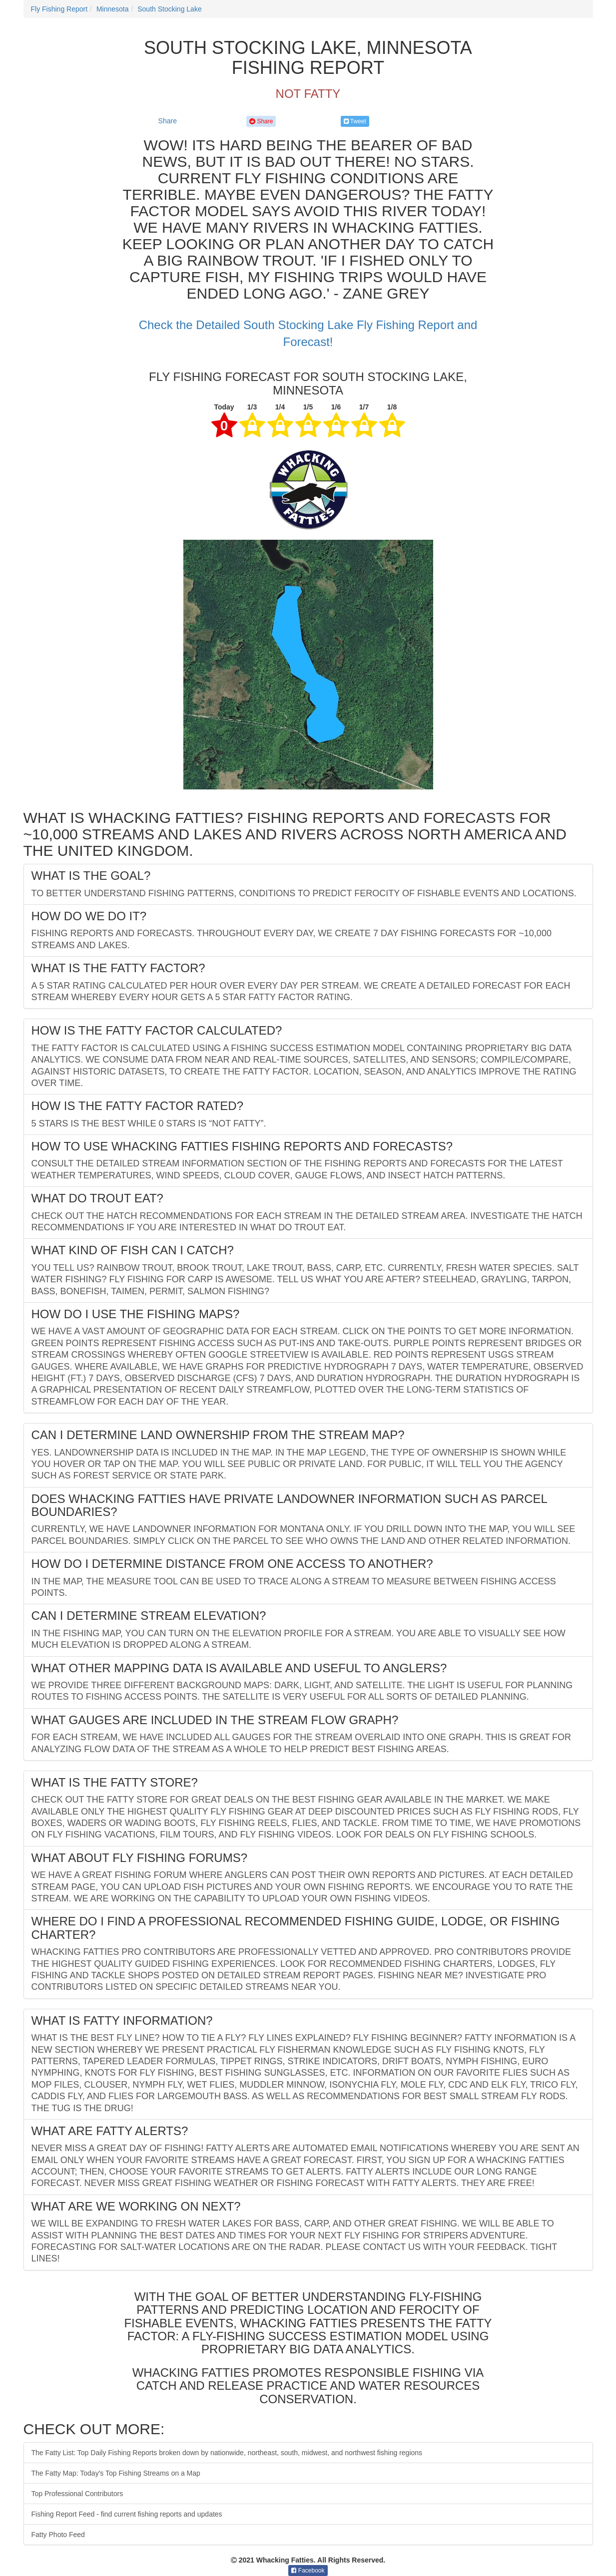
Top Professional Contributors (77, 2494)
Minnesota (112, 9)
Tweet (355, 121)
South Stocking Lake (169, 9)
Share (167, 121)
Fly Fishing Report (59, 9)
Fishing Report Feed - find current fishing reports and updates (126, 2514)
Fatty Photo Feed (58, 2535)
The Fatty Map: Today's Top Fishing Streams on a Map (115, 2473)
